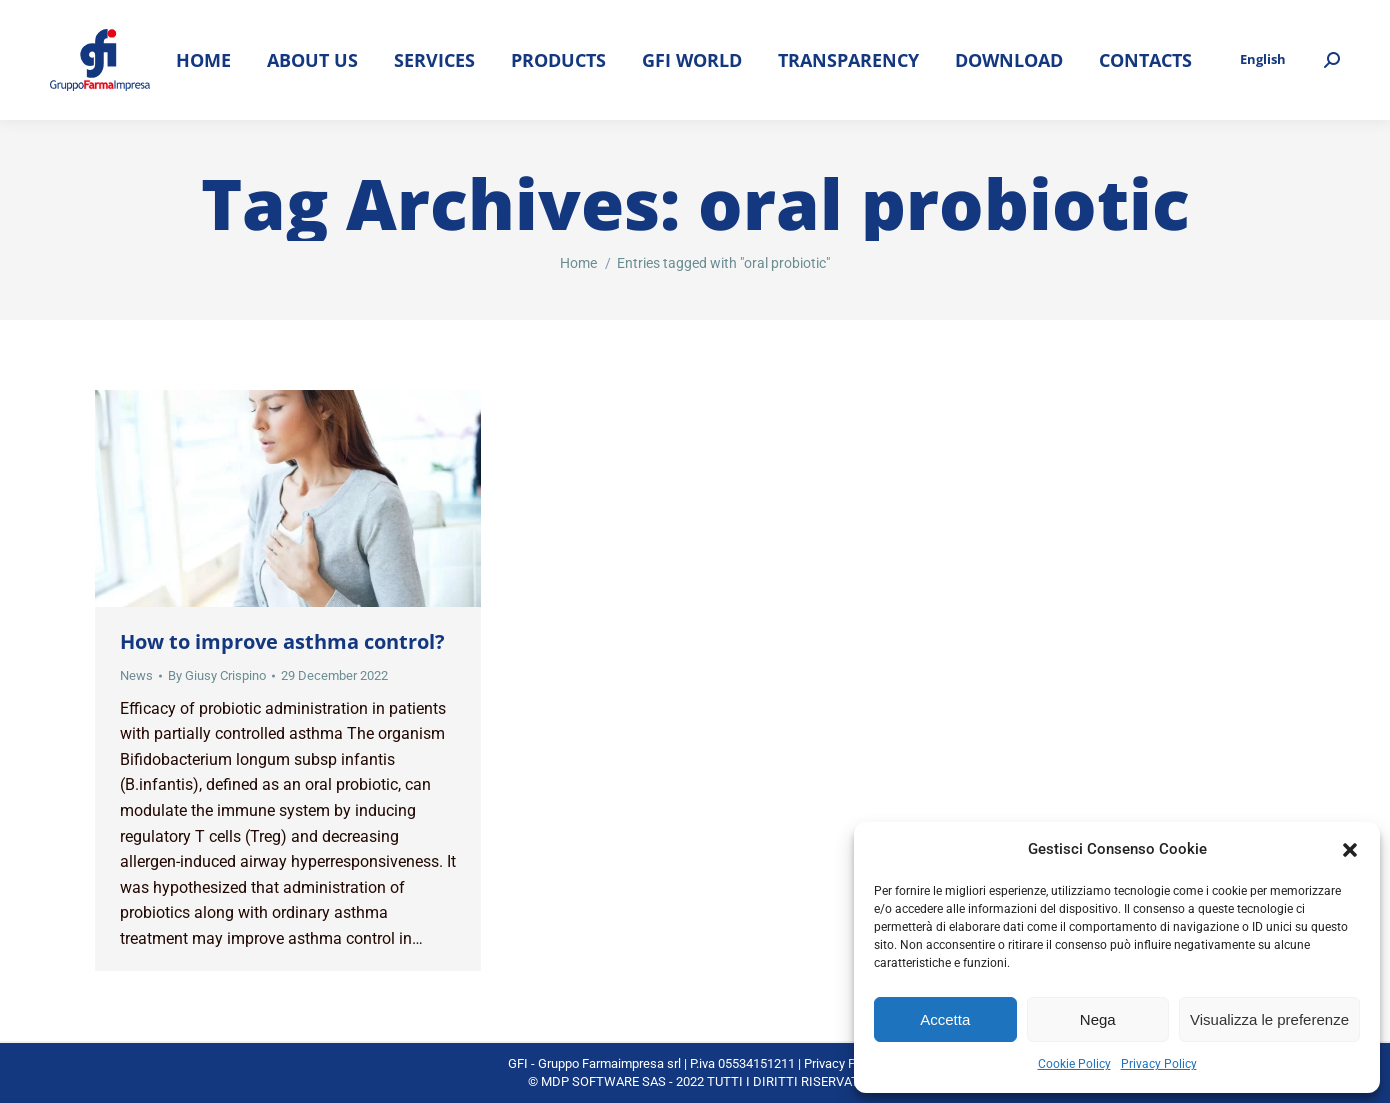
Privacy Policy (1159, 1064)
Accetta (945, 1019)
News (136, 675)
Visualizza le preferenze (1269, 1019)
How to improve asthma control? (282, 641)
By (217, 675)
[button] (1350, 850)
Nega (1098, 1019)
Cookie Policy (1074, 1064)
